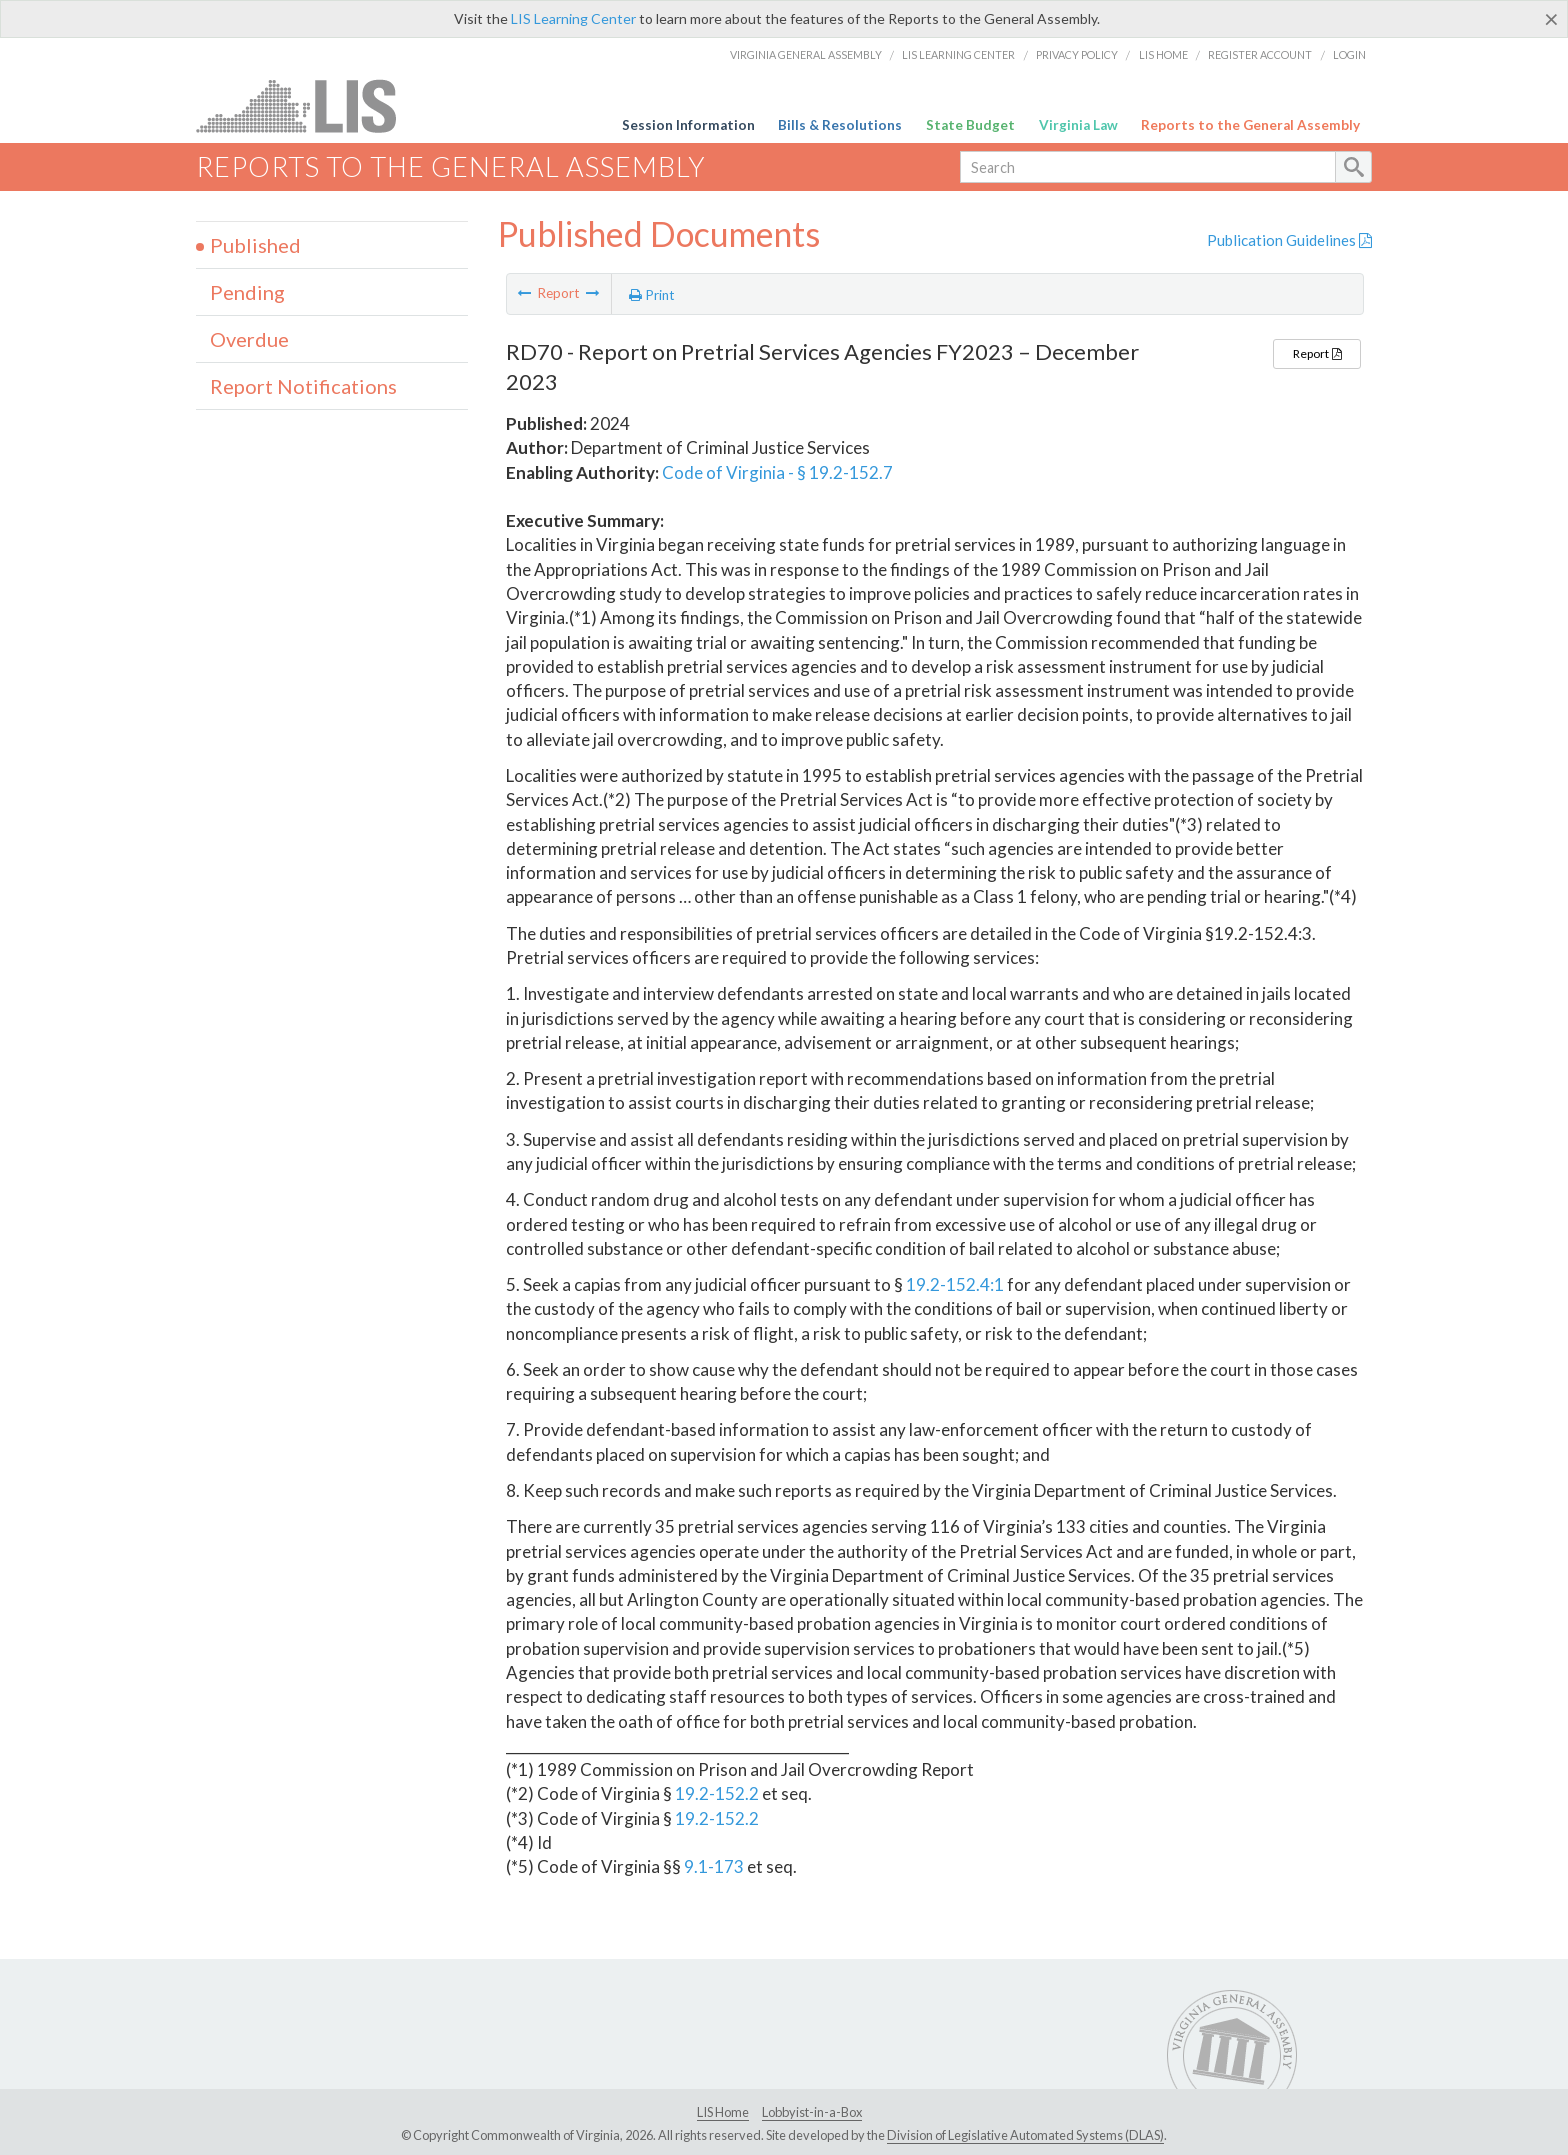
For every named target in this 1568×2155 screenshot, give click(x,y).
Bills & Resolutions (840, 125)
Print (652, 295)
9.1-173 (714, 1866)
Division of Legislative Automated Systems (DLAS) (1025, 2135)
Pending (247, 292)
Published (255, 245)
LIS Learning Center (573, 18)
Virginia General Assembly (806, 54)
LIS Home (1163, 54)
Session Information (688, 125)
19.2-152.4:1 (955, 1284)
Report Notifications (303, 386)
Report (1317, 353)
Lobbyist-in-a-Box (812, 2112)
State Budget (970, 125)
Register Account (1260, 54)
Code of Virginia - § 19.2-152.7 (777, 472)
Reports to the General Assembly (1250, 125)
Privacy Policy (1077, 54)
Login (1349, 54)
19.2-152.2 (717, 1793)
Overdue (249, 339)
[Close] (1551, 19)
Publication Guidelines (1289, 240)
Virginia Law (1078, 125)
